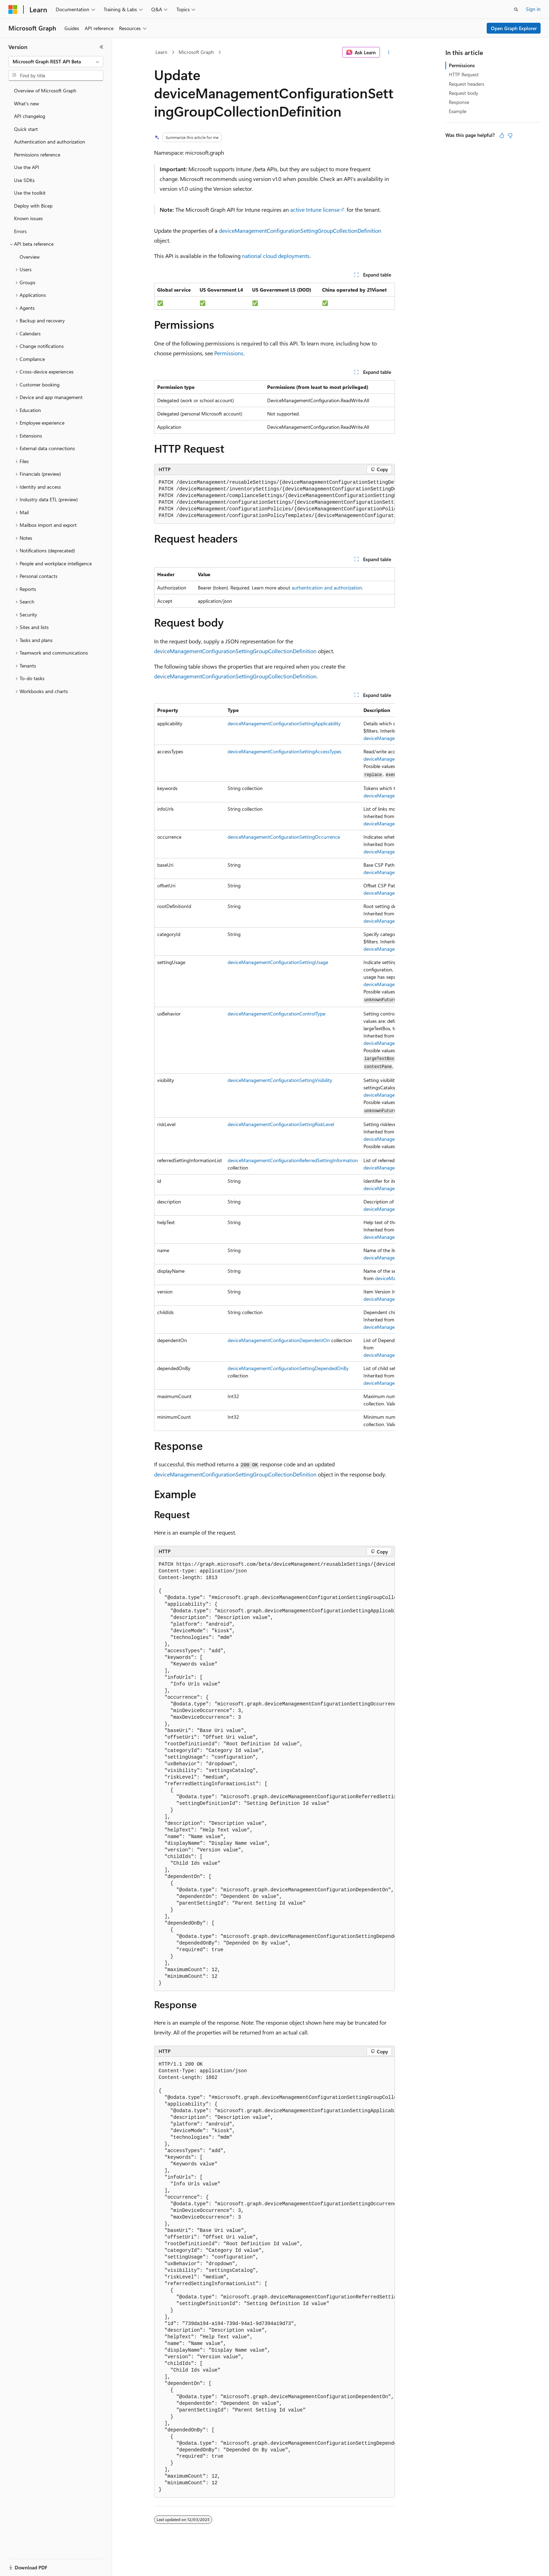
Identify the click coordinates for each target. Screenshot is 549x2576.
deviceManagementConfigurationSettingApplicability (284, 723)
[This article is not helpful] (510, 135)
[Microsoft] (13, 9)
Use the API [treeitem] (26, 167)
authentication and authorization (327, 587)
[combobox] (55, 61)
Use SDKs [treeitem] (24, 180)
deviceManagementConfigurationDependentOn (279, 1340)
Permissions (228, 353)
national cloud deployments (276, 255)
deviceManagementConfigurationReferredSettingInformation (293, 1160)
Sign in (533, 9)
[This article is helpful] (502, 135)
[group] (274, 499)
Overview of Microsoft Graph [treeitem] (45, 90)
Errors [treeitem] (20, 231)
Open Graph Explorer (514, 28)
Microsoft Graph (196, 52)
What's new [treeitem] (26, 103)
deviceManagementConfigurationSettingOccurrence (284, 836)
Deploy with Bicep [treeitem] (33, 205)
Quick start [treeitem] (26, 129)
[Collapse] (101, 47)
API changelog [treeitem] (29, 116)
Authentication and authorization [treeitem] (49, 141)
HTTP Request (464, 74)
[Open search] (516, 9)
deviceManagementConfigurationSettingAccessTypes (284, 751)
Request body (463, 93)
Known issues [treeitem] (28, 218)
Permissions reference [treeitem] (37, 154)
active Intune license (315, 209)
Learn (161, 52)
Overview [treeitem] (30, 256)
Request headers (466, 84)
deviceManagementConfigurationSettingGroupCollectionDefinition (300, 230)
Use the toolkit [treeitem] (30, 192)
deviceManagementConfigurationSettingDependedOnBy (288, 1368)
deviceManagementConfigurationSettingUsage (278, 962)
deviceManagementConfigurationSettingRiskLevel (281, 1124)
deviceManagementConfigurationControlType (276, 1013)
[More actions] (389, 52)
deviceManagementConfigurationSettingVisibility (280, 1080)
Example (457, 111)
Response (459, 102)
